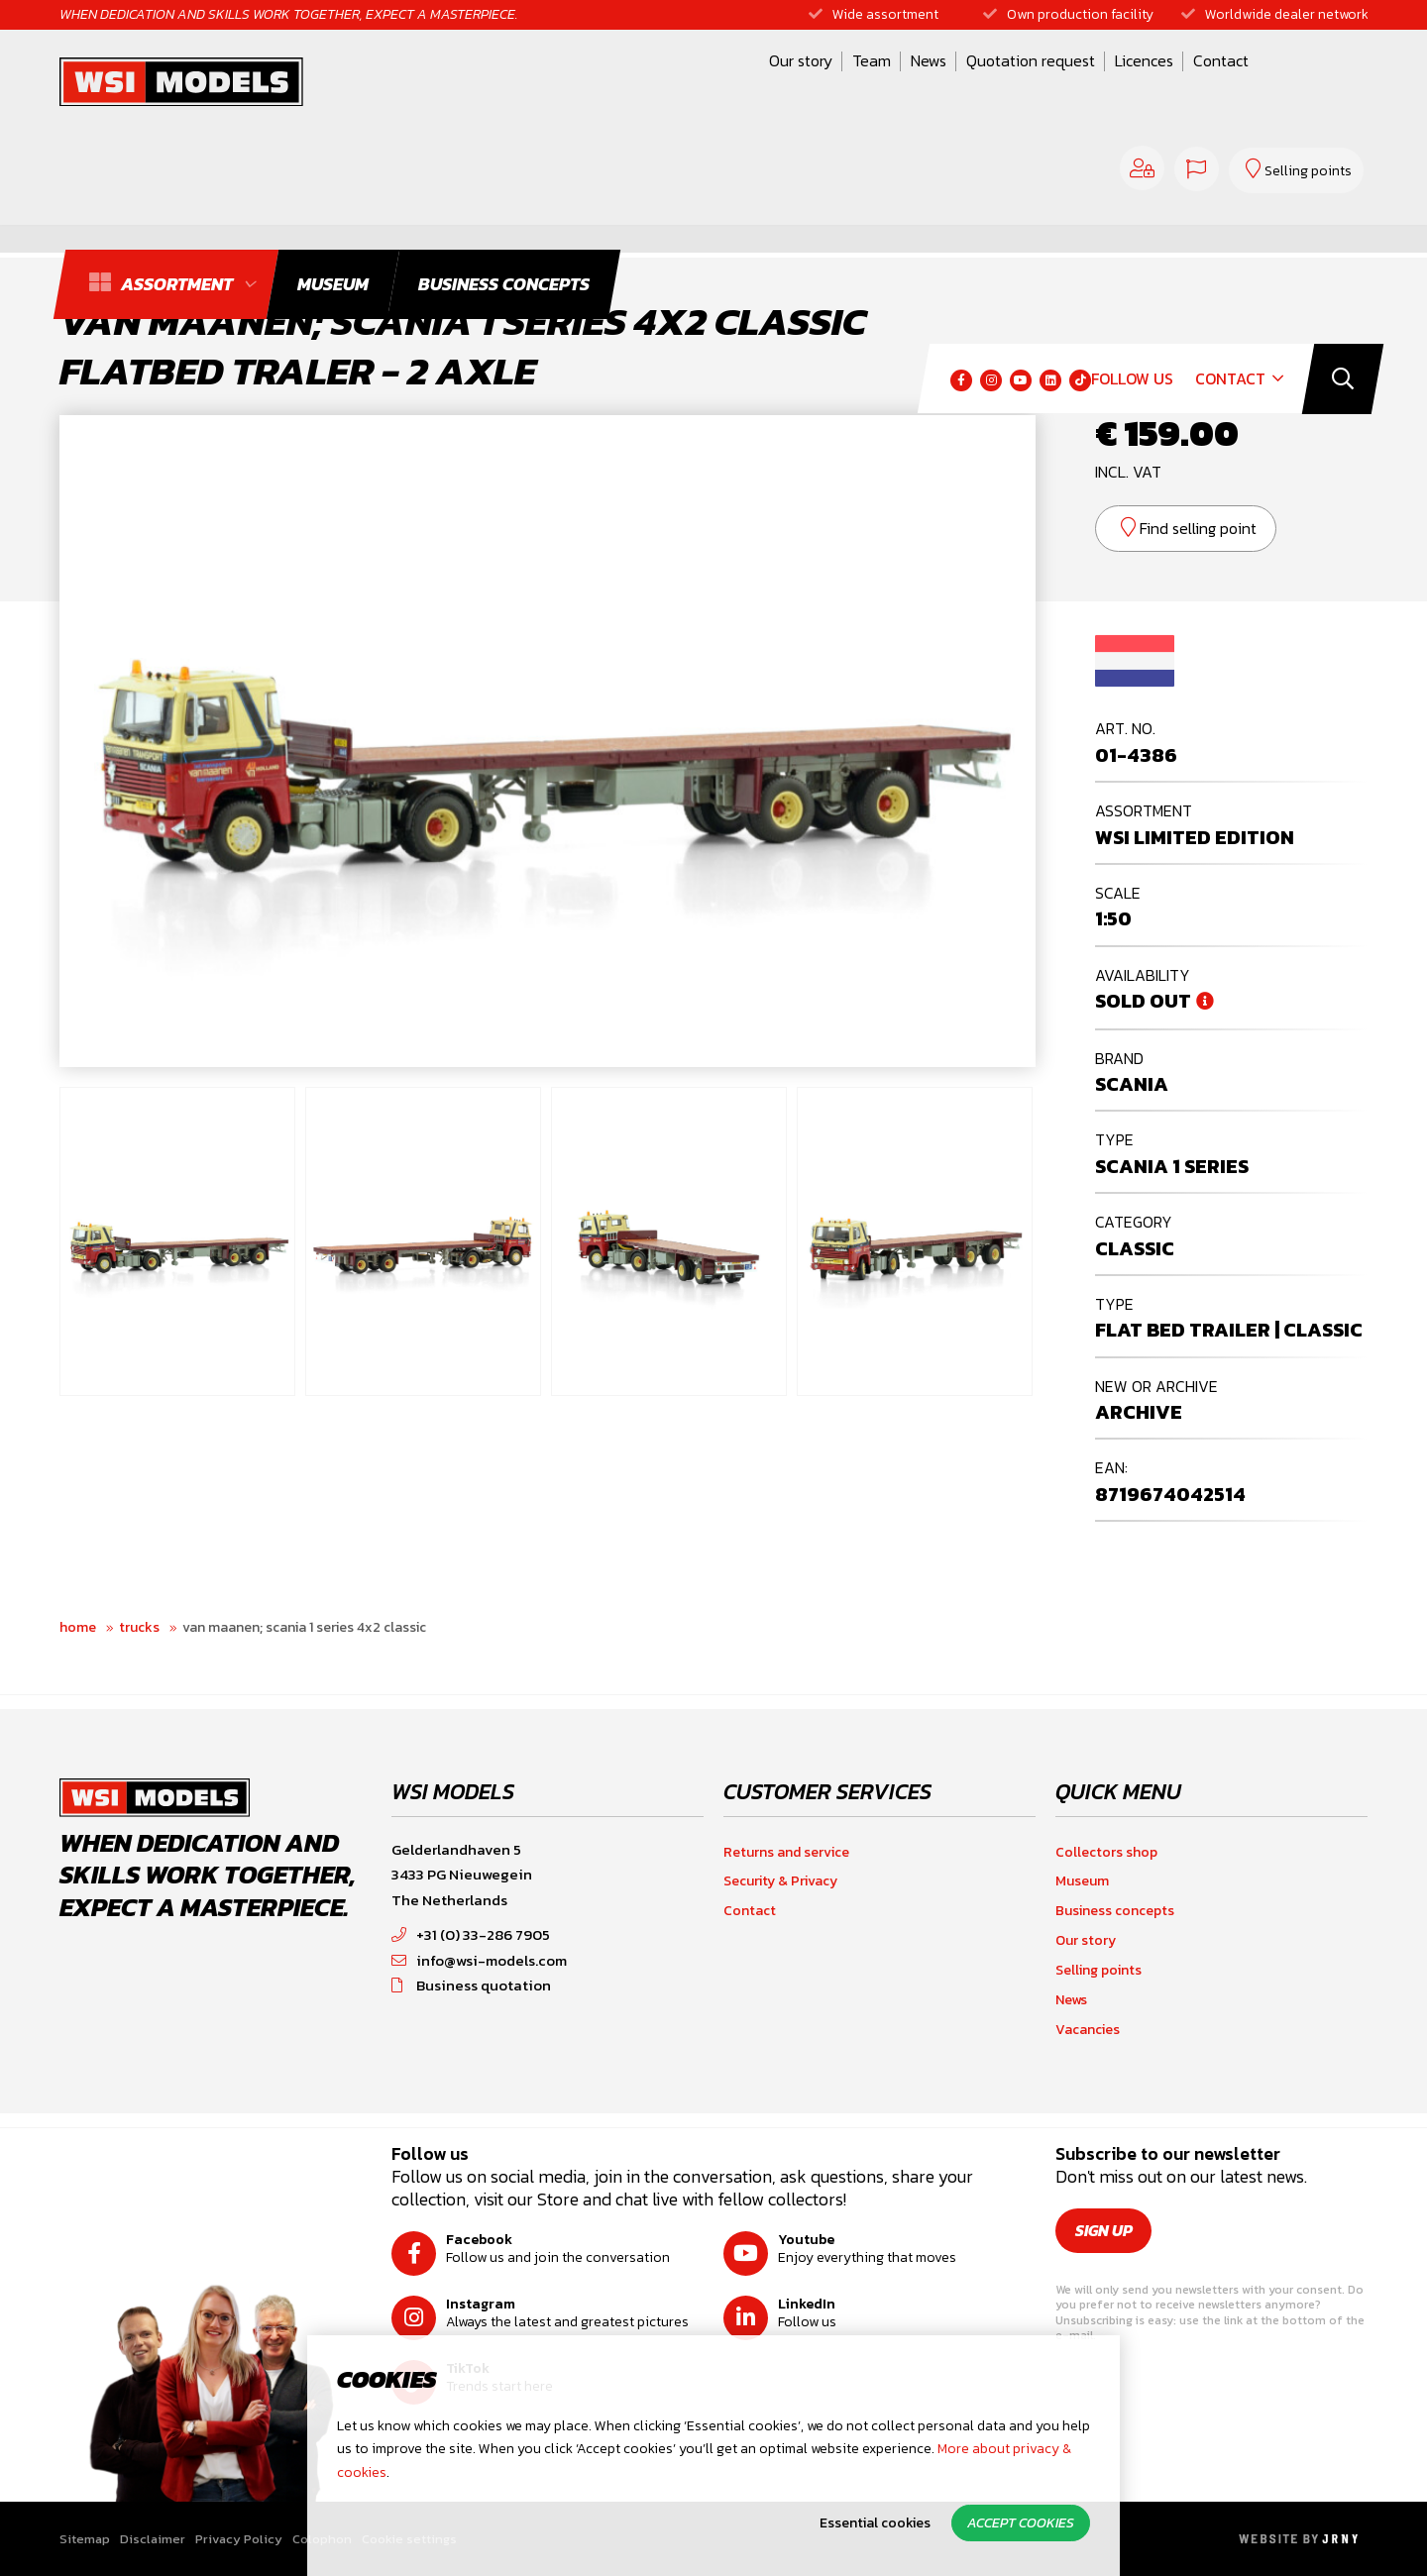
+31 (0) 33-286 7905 (470, 1934)
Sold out (1143, 1001)
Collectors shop (1106, 1852)
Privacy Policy (238, 2538)
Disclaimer (152, 2538)
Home (77, 1627)
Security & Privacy (780, 1881)
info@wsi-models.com (479, 1960)
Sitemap (84, 2538)
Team (658, 82)
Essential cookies (875, 2523)
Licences (931, 82)
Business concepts (1114, 1910)
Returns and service (786, 1852)
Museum (1082, 1881)
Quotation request (817, 82)
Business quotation (471, 1985)
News (715, 82)
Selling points (1098, 1970)
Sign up (1104, 2230)
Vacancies (1087, 2029)
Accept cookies (1020, 2523)
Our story (587, 82)
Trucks (139, 1627)
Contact (1008, 82)
